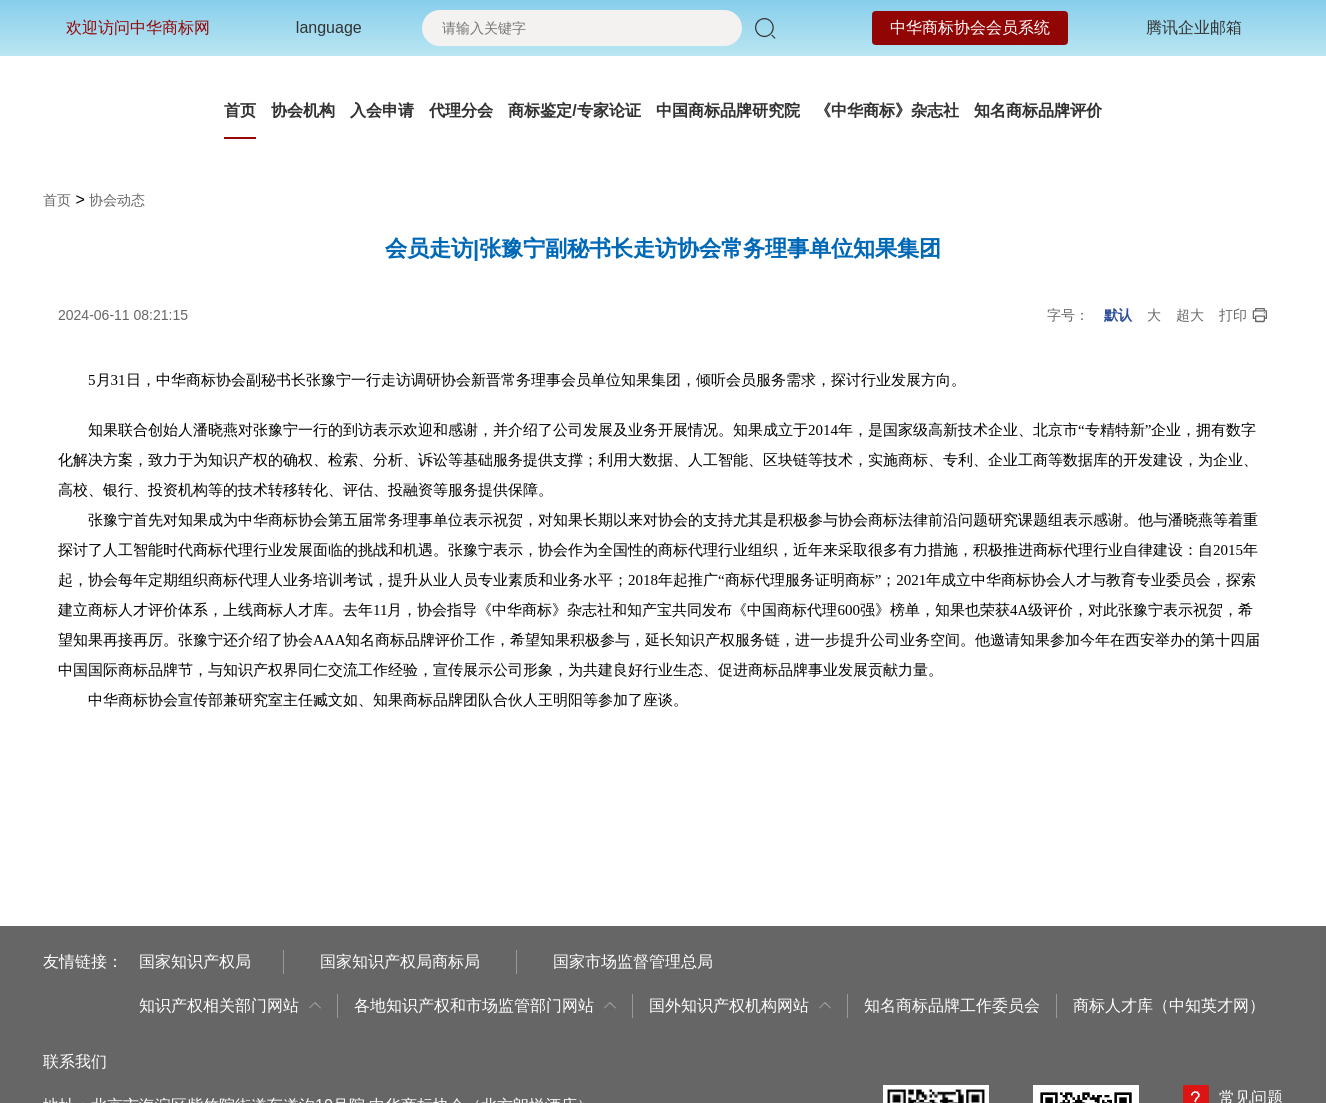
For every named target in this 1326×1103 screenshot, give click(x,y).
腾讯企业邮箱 (1194, 27)
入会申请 (382, 110)
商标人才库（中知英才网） (1169, 1005)
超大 (1190, 315)
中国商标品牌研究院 (728, 110)
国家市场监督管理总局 (633, 961)
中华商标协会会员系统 (970, 27)
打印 (1243, 315)
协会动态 (117, 200)
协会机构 (303, 110)
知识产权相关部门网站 (230, 1005)
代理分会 (461, 110)
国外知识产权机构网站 (740, 1005)
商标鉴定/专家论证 (574, 110)
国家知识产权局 (195, 961)
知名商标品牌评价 (1038, 110)
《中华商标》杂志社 (887, 110)
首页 (240, 110)
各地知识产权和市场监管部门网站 (485, 1005)
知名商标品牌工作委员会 (952, 1005)
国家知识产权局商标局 (400, 961)
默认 (1118, 315)
